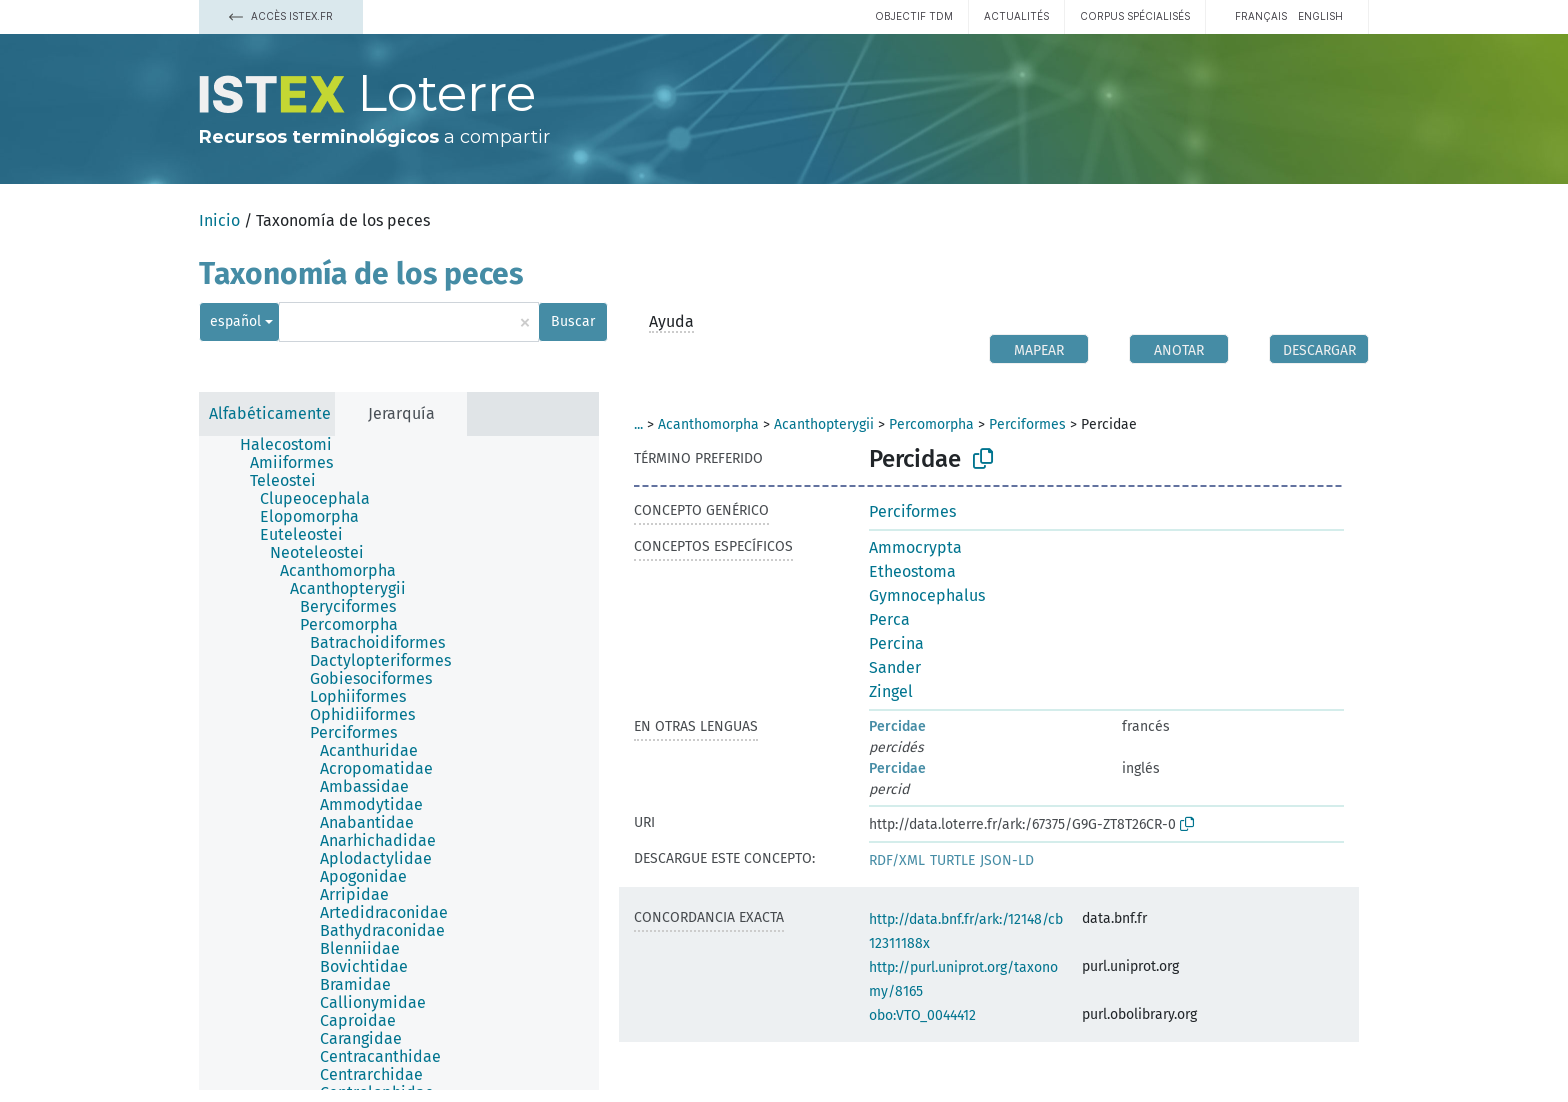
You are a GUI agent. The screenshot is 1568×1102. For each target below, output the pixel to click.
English (1320, 16)
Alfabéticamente (270, 413)
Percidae (897, 726)
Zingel (891, 691)
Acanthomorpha (708, 424)
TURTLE (952, 860)
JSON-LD (1007, 860)
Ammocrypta (915, 547)
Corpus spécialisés (1135, 16)
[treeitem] (294, 445)
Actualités (1016, 16)
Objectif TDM (914, 16)
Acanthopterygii (824, 424)
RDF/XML (897, 860)
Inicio (219, 220)
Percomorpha (931, 424)
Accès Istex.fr (281, 16)
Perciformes (1027, 424)
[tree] (399, 763)
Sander (895, 667)
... (638, 424)
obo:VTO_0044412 (922, 1015)
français (1261, 16)
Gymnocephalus (927, 595)
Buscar (573, 321)
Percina (896, 643)
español (235, 321)
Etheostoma (912, 571)
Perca (889, 619)
